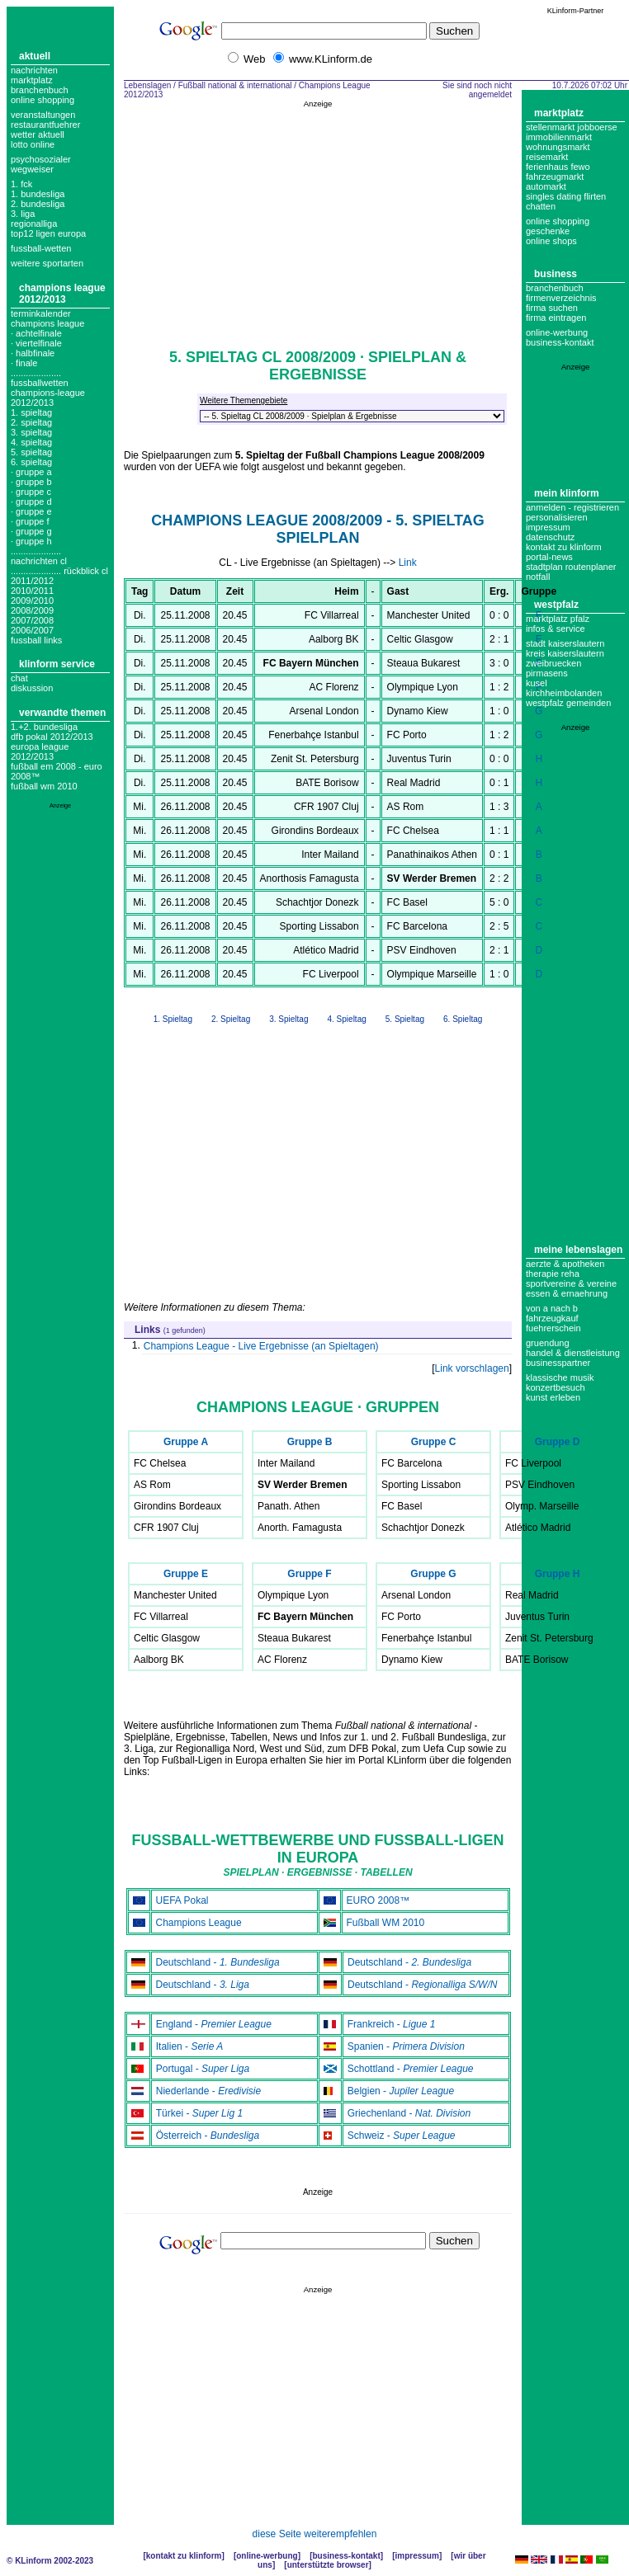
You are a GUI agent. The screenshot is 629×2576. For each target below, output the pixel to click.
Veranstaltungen (43, 115)
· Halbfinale (32, 353)
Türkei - (199, 2113)
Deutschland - (218, 1962)
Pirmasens (547, 673)
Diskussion (32, 688)
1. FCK (21, 184)
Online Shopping (42, 100)
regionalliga (34, 223)
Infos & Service (555, 628)
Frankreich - (392, 2024)
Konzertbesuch (555, 1387)
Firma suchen (552, 308)
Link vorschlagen (472, 1368)
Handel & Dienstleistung (573, 1353)
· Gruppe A (31, 472)
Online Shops (551, 241)
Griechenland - (409, 2113)
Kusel (536, 683)
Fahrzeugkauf (552, 1318)
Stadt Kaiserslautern (565, 643)
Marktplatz (32, 80)
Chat (19, 678)
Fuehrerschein (553, 1328)
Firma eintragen (556, 318)
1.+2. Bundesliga (44, 727)
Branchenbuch (40, 90)
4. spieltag (31, 442)
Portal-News (549, 557)
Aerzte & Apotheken (565, 1264)
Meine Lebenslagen (578, 1249)
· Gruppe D (31, 501)
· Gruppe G (31, 531)
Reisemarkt (547, 157)
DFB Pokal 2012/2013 (52, 737)
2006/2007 (32, 630)
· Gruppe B (31, 482)
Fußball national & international (235, 85)
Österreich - (207, 2135)
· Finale (24, 363)
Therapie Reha (552, 1274)
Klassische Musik (560, 1377)
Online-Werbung (557, 332)
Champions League (199, 1922)
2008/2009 (32, 610)
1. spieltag (31, 412)
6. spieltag (31, 462)
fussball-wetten (41, 248)
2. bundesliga (37, 204)
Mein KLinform (566, 493)
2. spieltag (31, 422)
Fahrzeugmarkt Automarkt (555, 181)
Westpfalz (556, 604)
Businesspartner (558, 1363)
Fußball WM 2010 (44, 786)
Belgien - (401, 2091)
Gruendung (548, 1343)
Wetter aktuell (37, 134)
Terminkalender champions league (47, 318)
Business (555, 274)
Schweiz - (402, 2135)
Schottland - (411, 2068)
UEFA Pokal (182, 1900)
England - (214, 2024)
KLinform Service (57, 664)
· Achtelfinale (36, 333)
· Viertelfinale (36, 343)
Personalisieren (557, 517)
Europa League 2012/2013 (40, 751)
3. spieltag (31, 432)
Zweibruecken (553, 663)
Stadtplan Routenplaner (571, 567)
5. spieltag (31, 452)
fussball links (36, 640)
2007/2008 (32, 620)
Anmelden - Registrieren (572, 507)
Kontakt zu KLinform (564, 547)
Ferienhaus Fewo (558, 167)
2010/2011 (32, 591)
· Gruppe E (31, 511)
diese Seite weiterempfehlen (315, 2534)
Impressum (548, 527)
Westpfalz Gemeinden (568, 703)
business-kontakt (560, 342)
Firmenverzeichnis (561, 298)
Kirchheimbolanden (564, 693)
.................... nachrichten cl (39, 556)
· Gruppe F (30, 521)
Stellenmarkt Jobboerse (571, 127)
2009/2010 (32, 600)
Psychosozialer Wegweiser (41, 164)
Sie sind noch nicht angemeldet (477, 90)
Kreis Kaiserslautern (565, 653)
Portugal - (202, 2068)
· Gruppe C (31, 492)
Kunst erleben (553, 1397)
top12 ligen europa (48, 233)
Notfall (538, 577)
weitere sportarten (47, 263)
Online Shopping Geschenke (557, 226)
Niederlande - (208, 2091)
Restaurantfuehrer (45, 125)
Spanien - (406, 2046)
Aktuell (34, 56)
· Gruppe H (31, 541)
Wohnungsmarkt (558, 147)
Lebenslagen (147, 85)
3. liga (23, 214)
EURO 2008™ (378, 1900)
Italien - (190, 2046)
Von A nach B (552, 1308)
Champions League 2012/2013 (62, 293)
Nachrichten (34, 70)
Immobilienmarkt (559, 137)
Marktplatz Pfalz (557, 619)
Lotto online (32, 144)
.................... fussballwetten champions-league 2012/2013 (48, 387)
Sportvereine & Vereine (571, 1283)
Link (408, 562)
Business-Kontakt (346, 2555)
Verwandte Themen (62, 712)
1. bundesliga (37, 194)
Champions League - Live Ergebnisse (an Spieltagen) (261, 1346)
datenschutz (550, 537)
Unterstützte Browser (328, 2564)
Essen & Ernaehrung (567, 1293)
